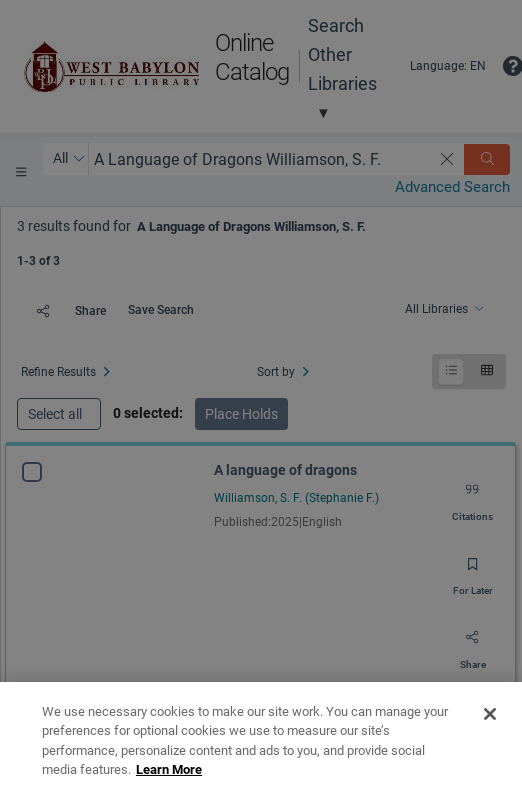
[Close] (490, 750)
